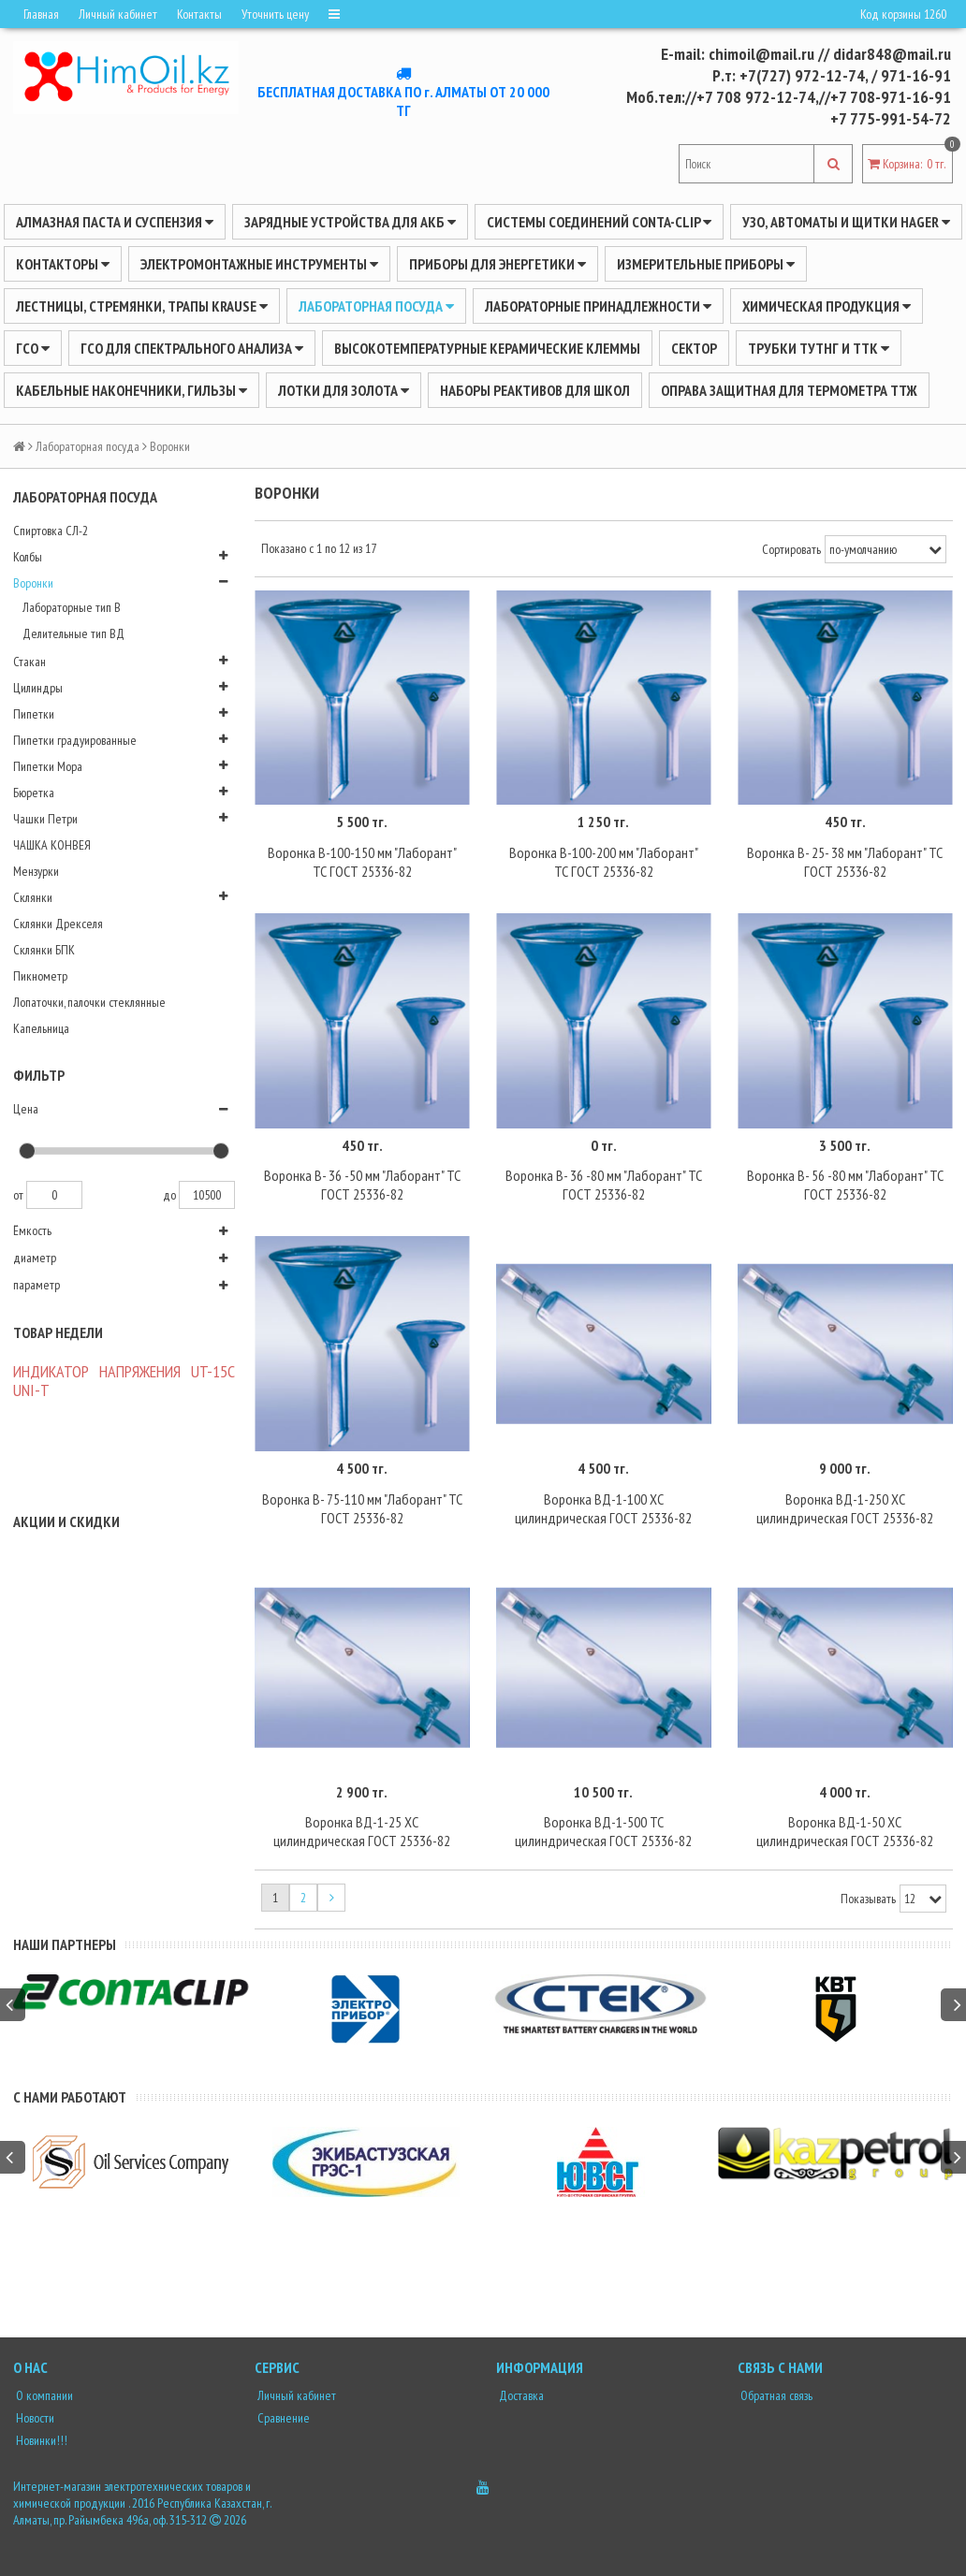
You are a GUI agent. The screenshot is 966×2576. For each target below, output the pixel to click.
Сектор (694, 348)
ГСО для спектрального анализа (191, 348)
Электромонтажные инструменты (259, 264)
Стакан (29, 661)
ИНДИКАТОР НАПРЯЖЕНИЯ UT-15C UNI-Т (124, 1381)
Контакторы (63, 264)
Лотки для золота (343, 390)
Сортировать (791, 549)
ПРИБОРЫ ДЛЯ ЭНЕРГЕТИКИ (497, 264)
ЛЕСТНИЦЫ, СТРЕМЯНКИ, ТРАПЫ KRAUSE (142, 306)
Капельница (41, 1028)
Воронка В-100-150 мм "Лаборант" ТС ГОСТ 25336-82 (362, 861)
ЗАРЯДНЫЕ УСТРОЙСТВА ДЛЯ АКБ (350, 222)
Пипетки (33, 714)
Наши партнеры (64, 1944)
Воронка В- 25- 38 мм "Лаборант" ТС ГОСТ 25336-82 (845, 861)
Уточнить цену (275, 14)
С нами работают (69, 2097)
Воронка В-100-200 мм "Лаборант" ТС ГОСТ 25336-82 (603, 861)
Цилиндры (38, 687)
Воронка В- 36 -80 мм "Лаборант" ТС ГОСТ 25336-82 (603, 1184)
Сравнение (282, 2417)
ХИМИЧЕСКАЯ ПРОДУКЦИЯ (826, 306)
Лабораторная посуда (376, 306)
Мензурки (36, 871)
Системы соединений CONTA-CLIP (599, 222)
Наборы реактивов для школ (535, 390)
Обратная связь (775, 2395)
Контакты (199, 14)
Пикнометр (40, 976)
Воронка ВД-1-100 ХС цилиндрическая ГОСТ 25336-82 (603, 1508)
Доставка (520, 2395)
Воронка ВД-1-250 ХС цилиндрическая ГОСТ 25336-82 (844, 1508)
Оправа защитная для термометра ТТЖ (789, 390)
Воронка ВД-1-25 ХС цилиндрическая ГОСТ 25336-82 (361, 1831)
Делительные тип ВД (73, 633)
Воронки (33, 583)
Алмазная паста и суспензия (114, 222)
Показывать (868, 1898)
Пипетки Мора (47, 766)
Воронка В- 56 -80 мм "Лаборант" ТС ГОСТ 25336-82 (845, 1184)
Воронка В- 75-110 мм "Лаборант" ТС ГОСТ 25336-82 (362, 1508)
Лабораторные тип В (71, 607)
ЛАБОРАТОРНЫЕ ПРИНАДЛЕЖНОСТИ (598, 306)
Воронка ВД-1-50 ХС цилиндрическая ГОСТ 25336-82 (844, 1831)
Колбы (27, 556)
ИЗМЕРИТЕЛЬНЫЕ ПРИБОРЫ (706, 264)
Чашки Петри (45, 818)
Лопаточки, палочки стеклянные (89, 1002)
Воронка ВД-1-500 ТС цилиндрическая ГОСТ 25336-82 (603, 1831)
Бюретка (33, 792)
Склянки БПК (44, 949)
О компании (43, 2395)
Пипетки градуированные (75, 740)
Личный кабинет (118, 14)
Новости (33, 2417)
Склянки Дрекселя (58, 923)
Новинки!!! (40, 2440)
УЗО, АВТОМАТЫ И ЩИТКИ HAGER (846, 222)
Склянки (32, 897)
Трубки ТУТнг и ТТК (818, 348)
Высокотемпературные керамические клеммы (487, 348)
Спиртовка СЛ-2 (50, 530)
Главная (41, 14)
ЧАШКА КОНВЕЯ (52, 845)
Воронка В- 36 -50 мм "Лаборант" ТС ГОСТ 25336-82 (362, 1184)
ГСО (33, 348)
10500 (207, 1195)
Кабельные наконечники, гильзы (131, 390)
